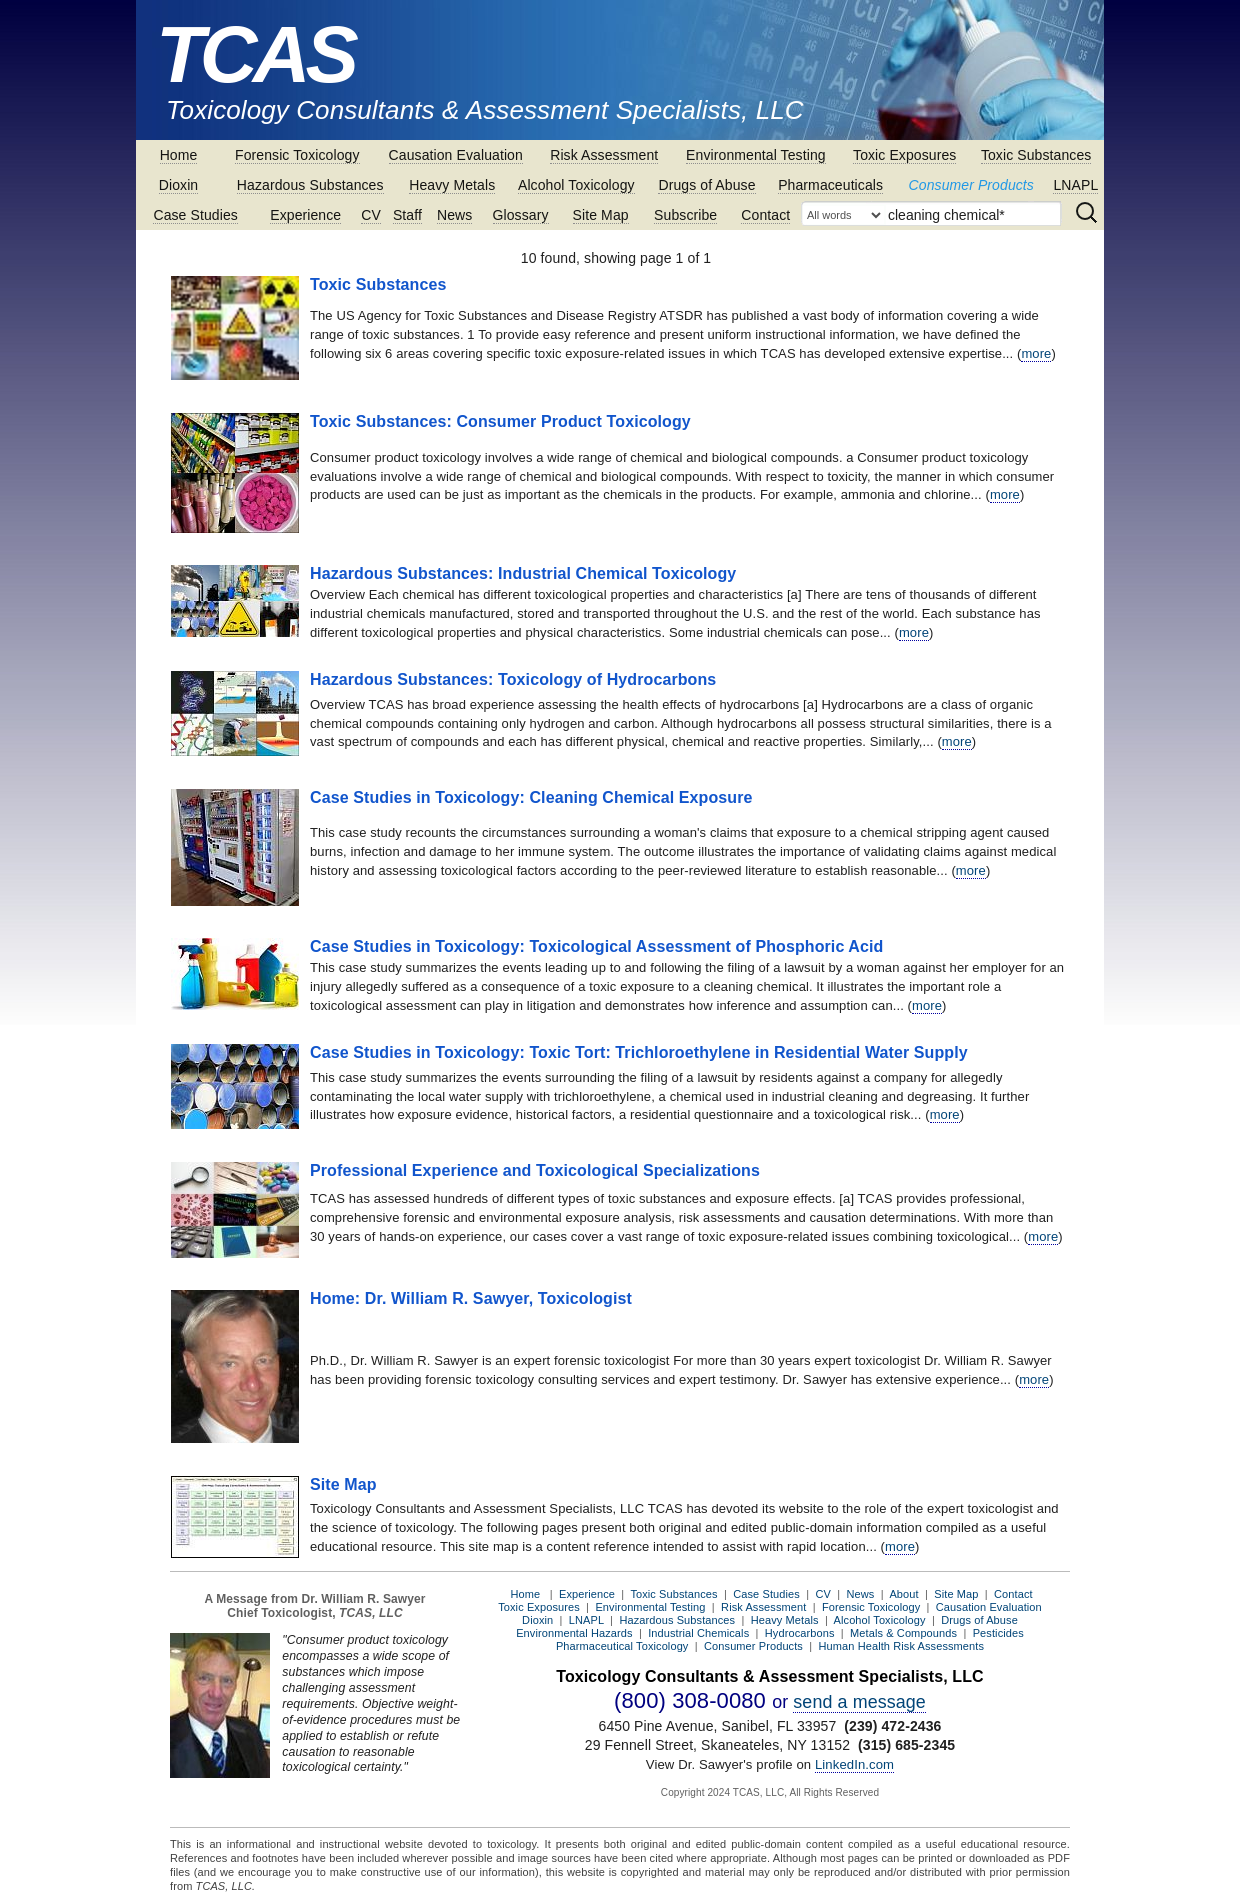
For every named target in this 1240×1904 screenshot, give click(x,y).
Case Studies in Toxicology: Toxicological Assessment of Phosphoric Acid (596, 946)
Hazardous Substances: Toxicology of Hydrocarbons (513, 679)
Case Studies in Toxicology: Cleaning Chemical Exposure (531, 797)
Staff (407, 215)
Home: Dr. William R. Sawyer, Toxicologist (471, 1298)
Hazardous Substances (310, 185)
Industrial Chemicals (698, 1633)
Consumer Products (971, 185)
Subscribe (685, 215)
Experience (305, 215)
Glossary (521, 215)
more (1036, 353)
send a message (859, 1702)
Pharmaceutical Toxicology (622, 1646)
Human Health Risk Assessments (902, 1646)
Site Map (601, 215)
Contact (765, 215)
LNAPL (1075, 185)
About (903, 1594)
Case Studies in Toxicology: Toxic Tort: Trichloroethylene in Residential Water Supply (639, 1052)
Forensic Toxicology (297, 155)
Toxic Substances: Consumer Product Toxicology (500, 421)
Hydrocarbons (800, 1633)
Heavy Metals (452, 185)
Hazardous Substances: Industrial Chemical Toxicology (523, 573)
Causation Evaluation (456, 155)
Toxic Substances (1036, 155)
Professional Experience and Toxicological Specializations (535, 1170)
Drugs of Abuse (706, 185)
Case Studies (195, 215)
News (454, 215)
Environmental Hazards (574, 1633)
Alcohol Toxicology (576, 185)
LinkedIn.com (854, 1764)
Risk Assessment (604, 155)
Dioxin (179, 185)
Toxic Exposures (904, 155)
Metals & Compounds (903, 1633)
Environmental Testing (756, 155)
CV (371, 215)
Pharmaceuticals (830, 185)
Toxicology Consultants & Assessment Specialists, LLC (485, 110)
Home (179, 155)
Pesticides (998, 1633)
